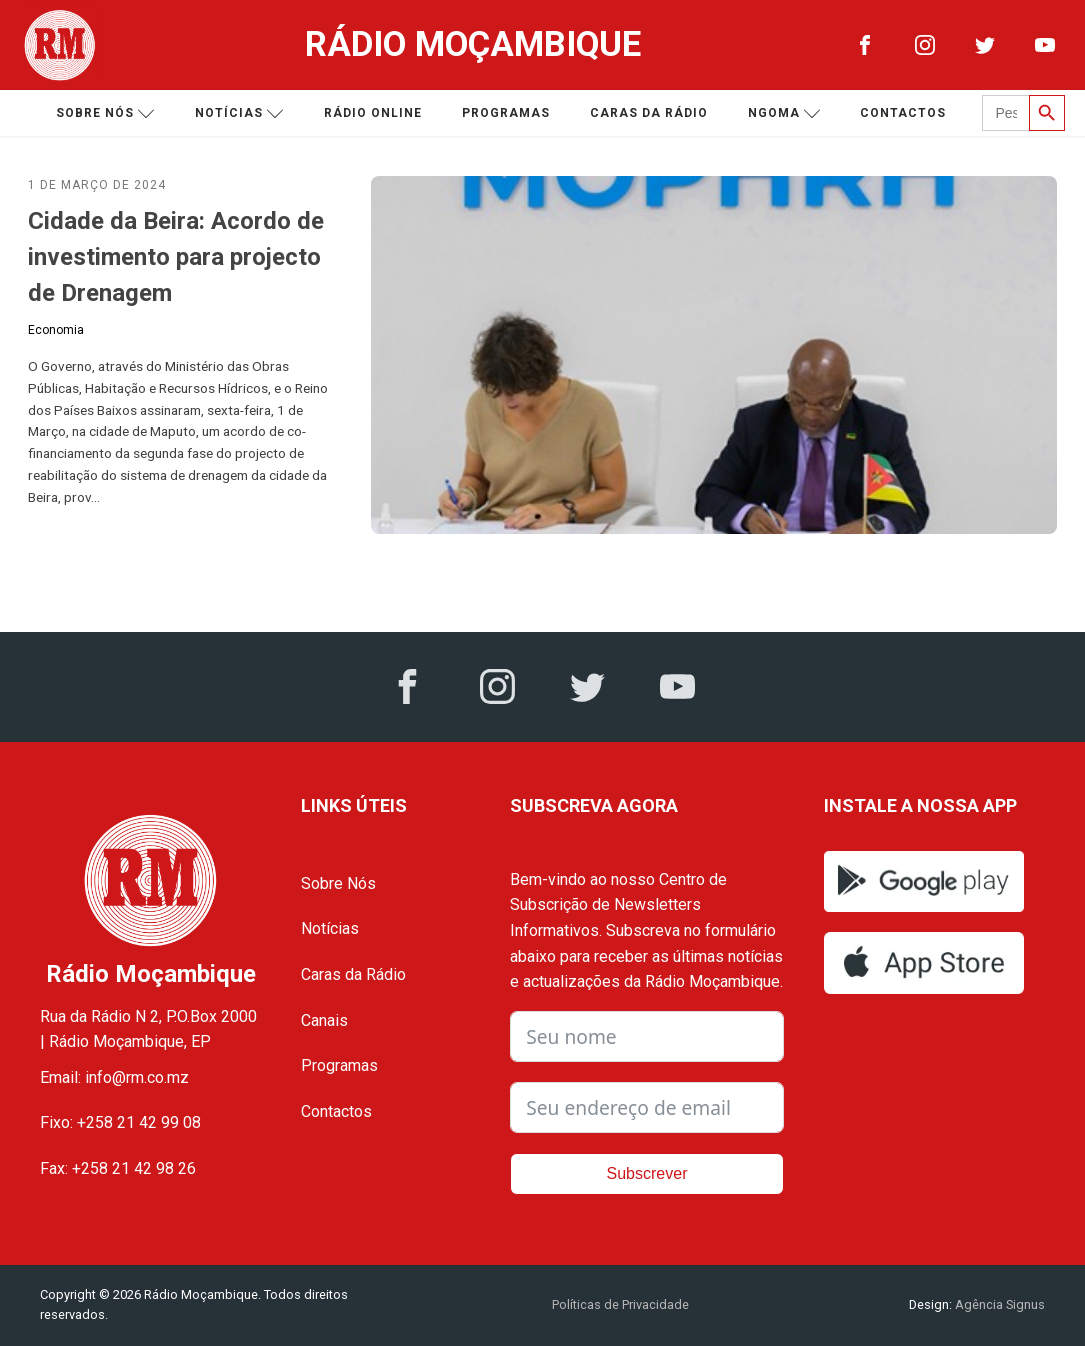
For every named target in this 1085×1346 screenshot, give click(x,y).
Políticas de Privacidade (620, 1304)
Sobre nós (105, 113)
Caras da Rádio (649, 113)
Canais (324, 1020)
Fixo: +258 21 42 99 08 (120, 1122)
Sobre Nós (338, 883)
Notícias (239, 113)
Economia (56, 330)
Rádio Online (373, 113)
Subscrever (647, 1173)
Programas (506, 113)
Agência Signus (998, 1304)
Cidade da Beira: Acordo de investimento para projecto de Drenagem (176, 257)
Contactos (903, 113)
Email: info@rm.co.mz (114, 1077)
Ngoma (784, 113)
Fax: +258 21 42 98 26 (118, 1168)
